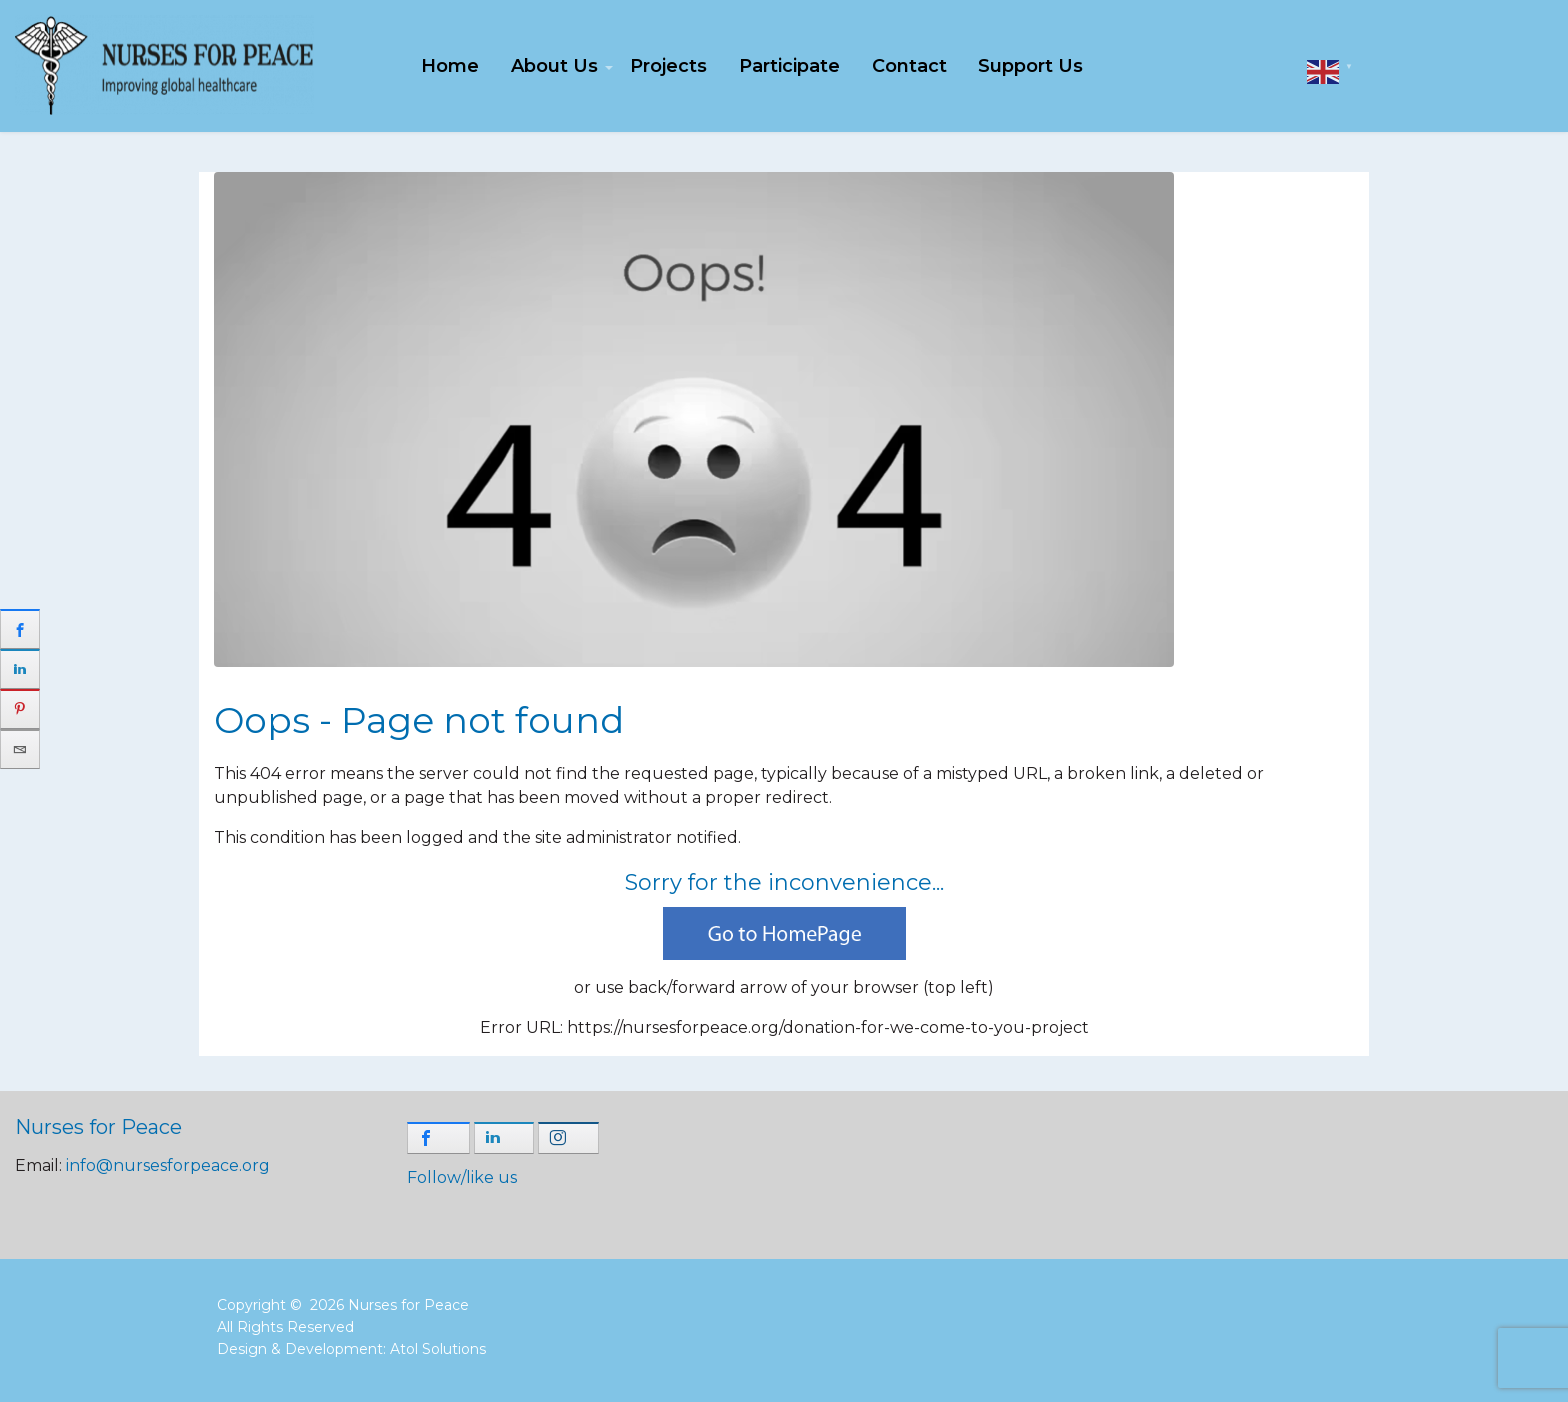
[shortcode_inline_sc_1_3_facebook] (438, 1138)
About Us (554, 66)
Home (450, 66)
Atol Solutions (438, 1349)
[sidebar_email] (20, 749)
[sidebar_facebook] (20, 629)
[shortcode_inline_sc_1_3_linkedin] (504, 1138)
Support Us (1030, 66)
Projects (668, 66)
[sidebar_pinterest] (20, 709)
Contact (909, 66)
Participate (789, 66)
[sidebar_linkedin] (20, 669)
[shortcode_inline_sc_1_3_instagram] (568, 1138)
